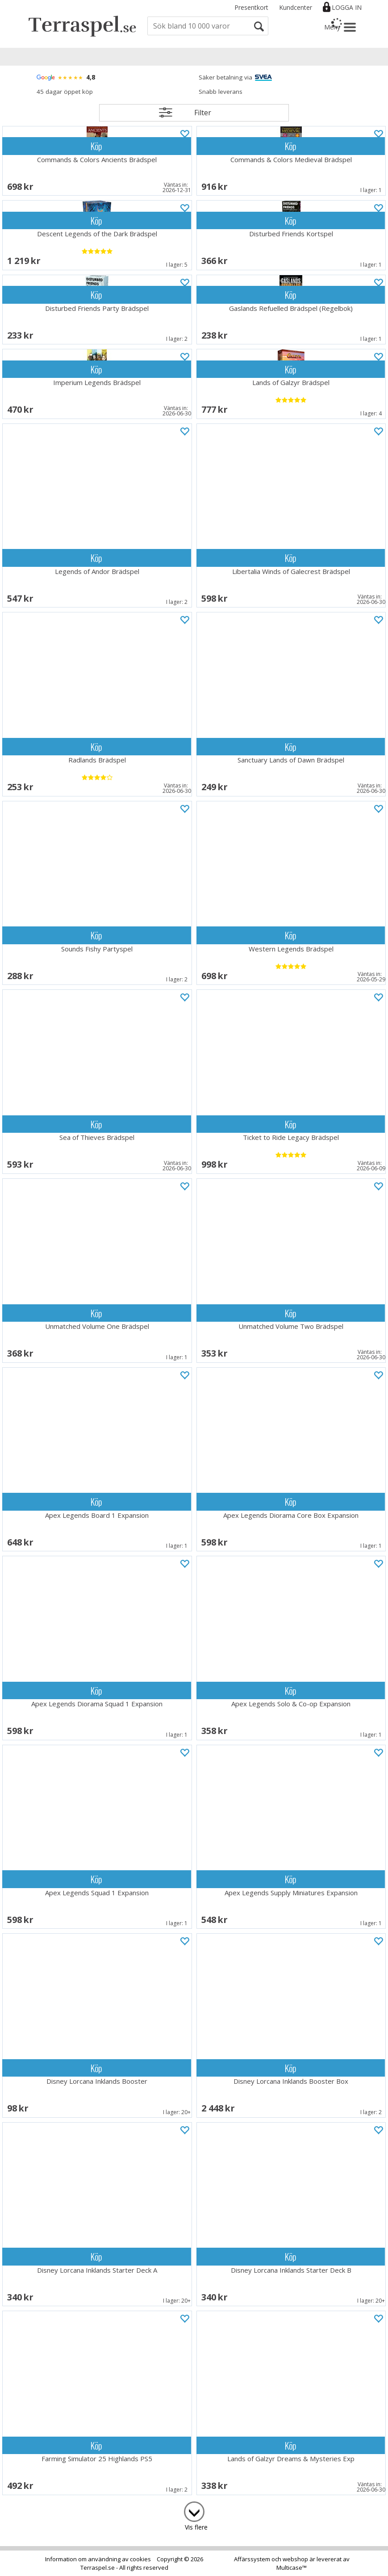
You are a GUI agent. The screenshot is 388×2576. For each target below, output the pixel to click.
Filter (202, 112)
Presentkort (251, 7)
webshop (295, 2559)
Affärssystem (252, 2559)
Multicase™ (291, 2567)
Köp (96, 146)
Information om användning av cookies (98, 2559)
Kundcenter (295, 7)
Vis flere (196, 2527)
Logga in (347, 7)
